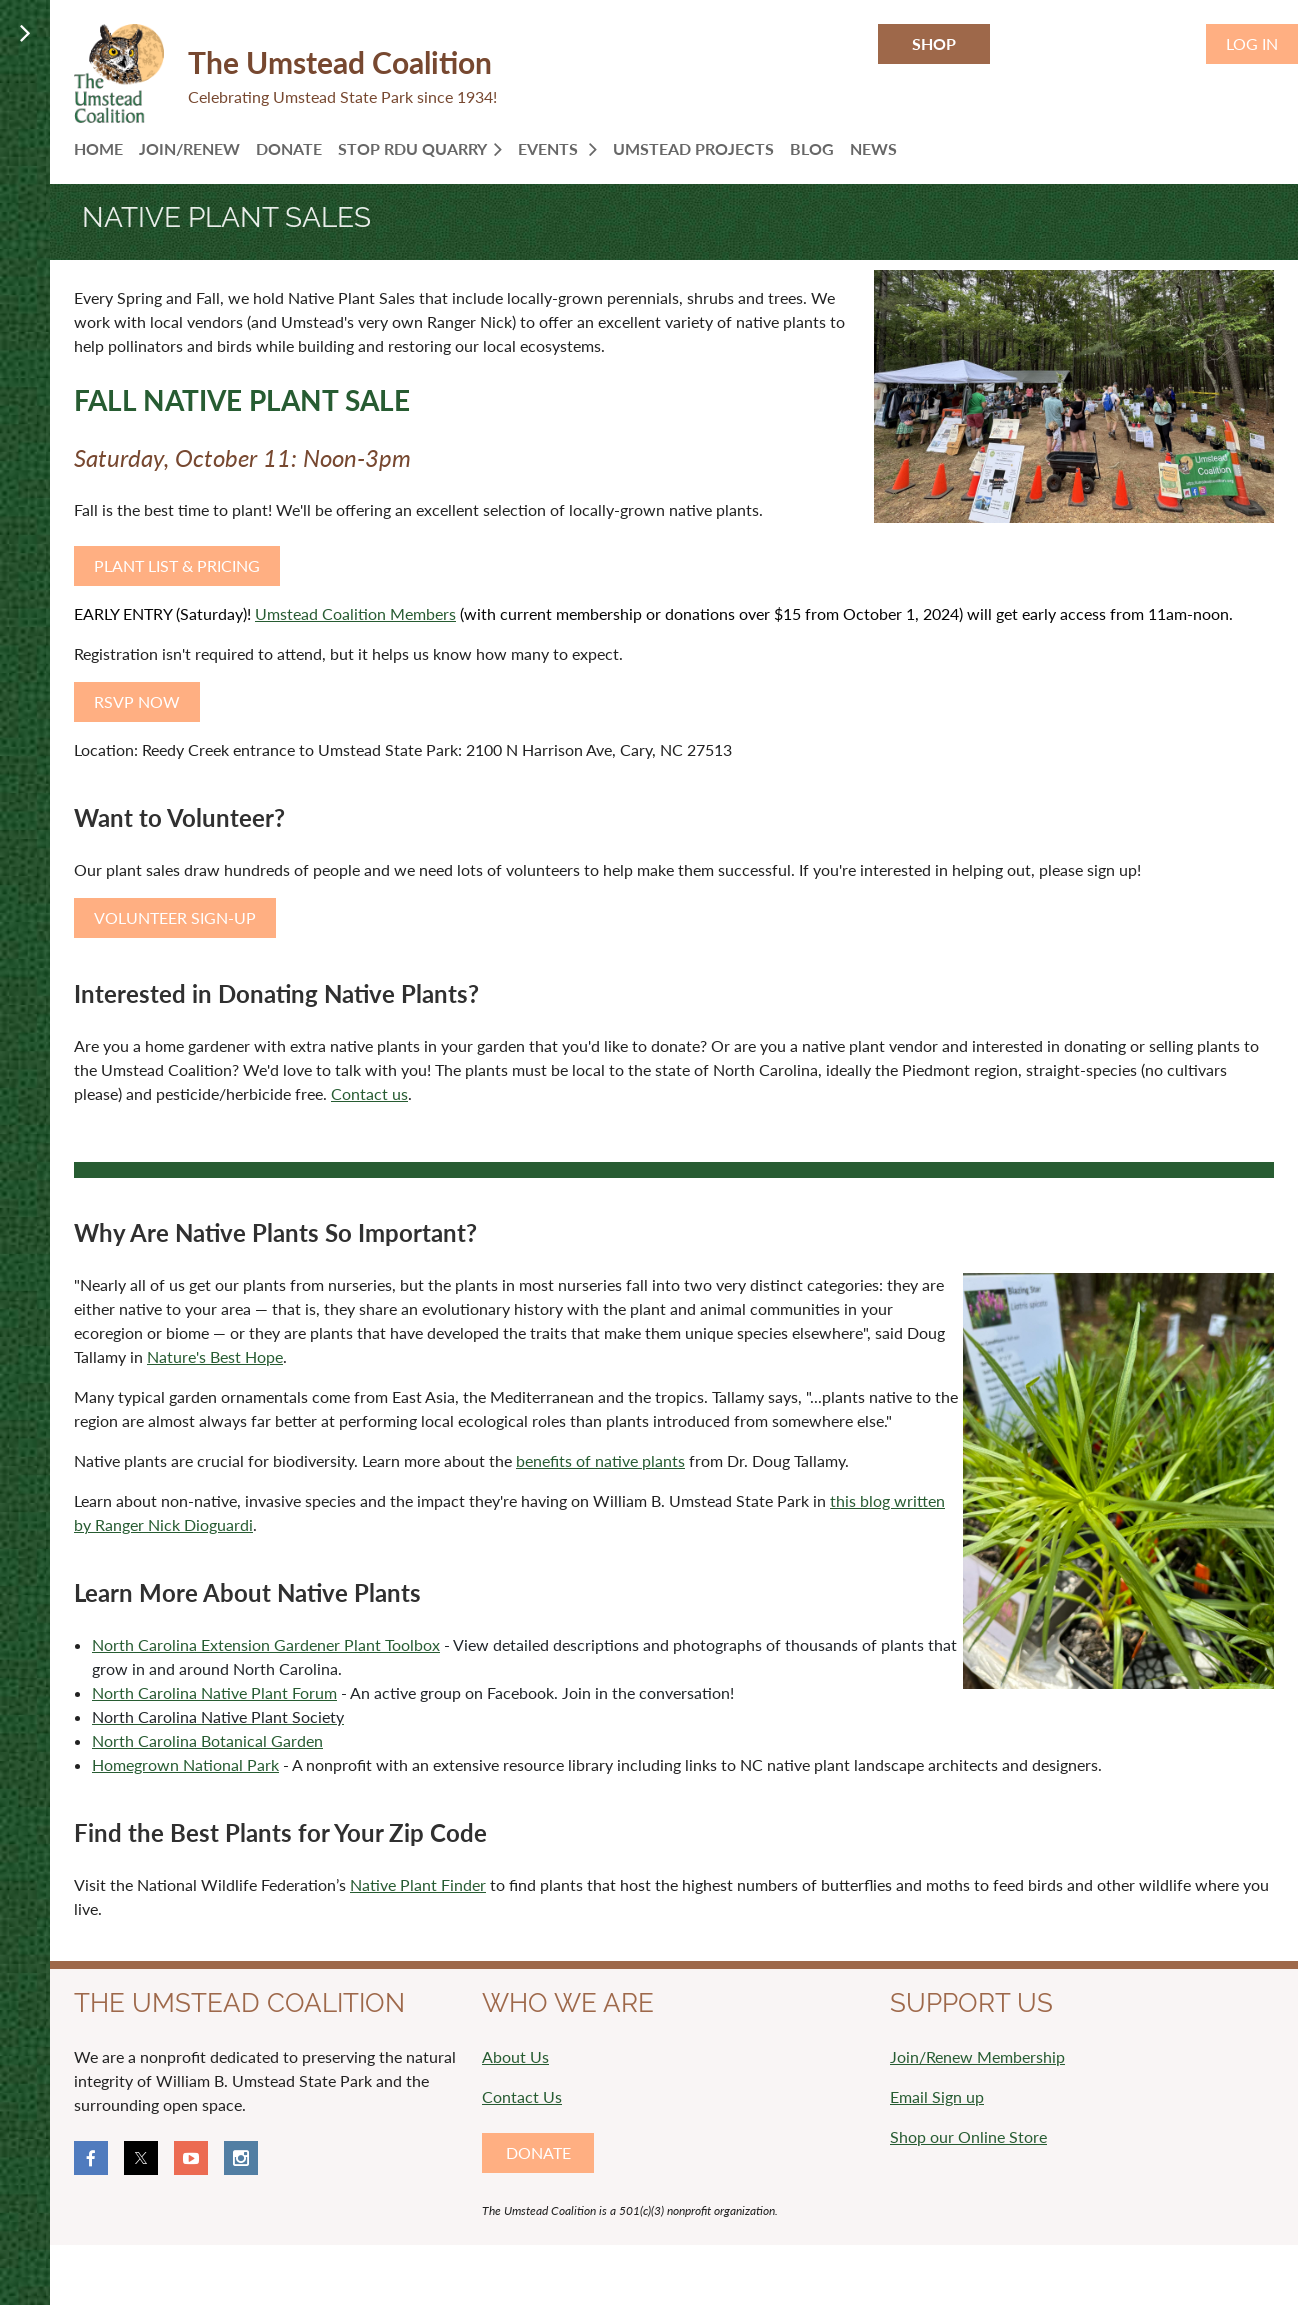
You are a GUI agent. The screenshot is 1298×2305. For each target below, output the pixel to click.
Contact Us (522, 2096)
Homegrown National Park (185, 1764)
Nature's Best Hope (215, 1356)
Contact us (369, 1093)
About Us (515, 2056)
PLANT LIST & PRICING (177, 565)
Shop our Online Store (968, 2136)
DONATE (538, 2152)
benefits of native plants (600, 1460)
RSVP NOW (137, 701)
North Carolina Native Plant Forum (214, 1692)
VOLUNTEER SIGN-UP (175, 917)
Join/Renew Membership (977, 2056)
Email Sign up (937, 2096)
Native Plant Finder (418, 1884)
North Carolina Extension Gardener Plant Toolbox (266, 1644)
